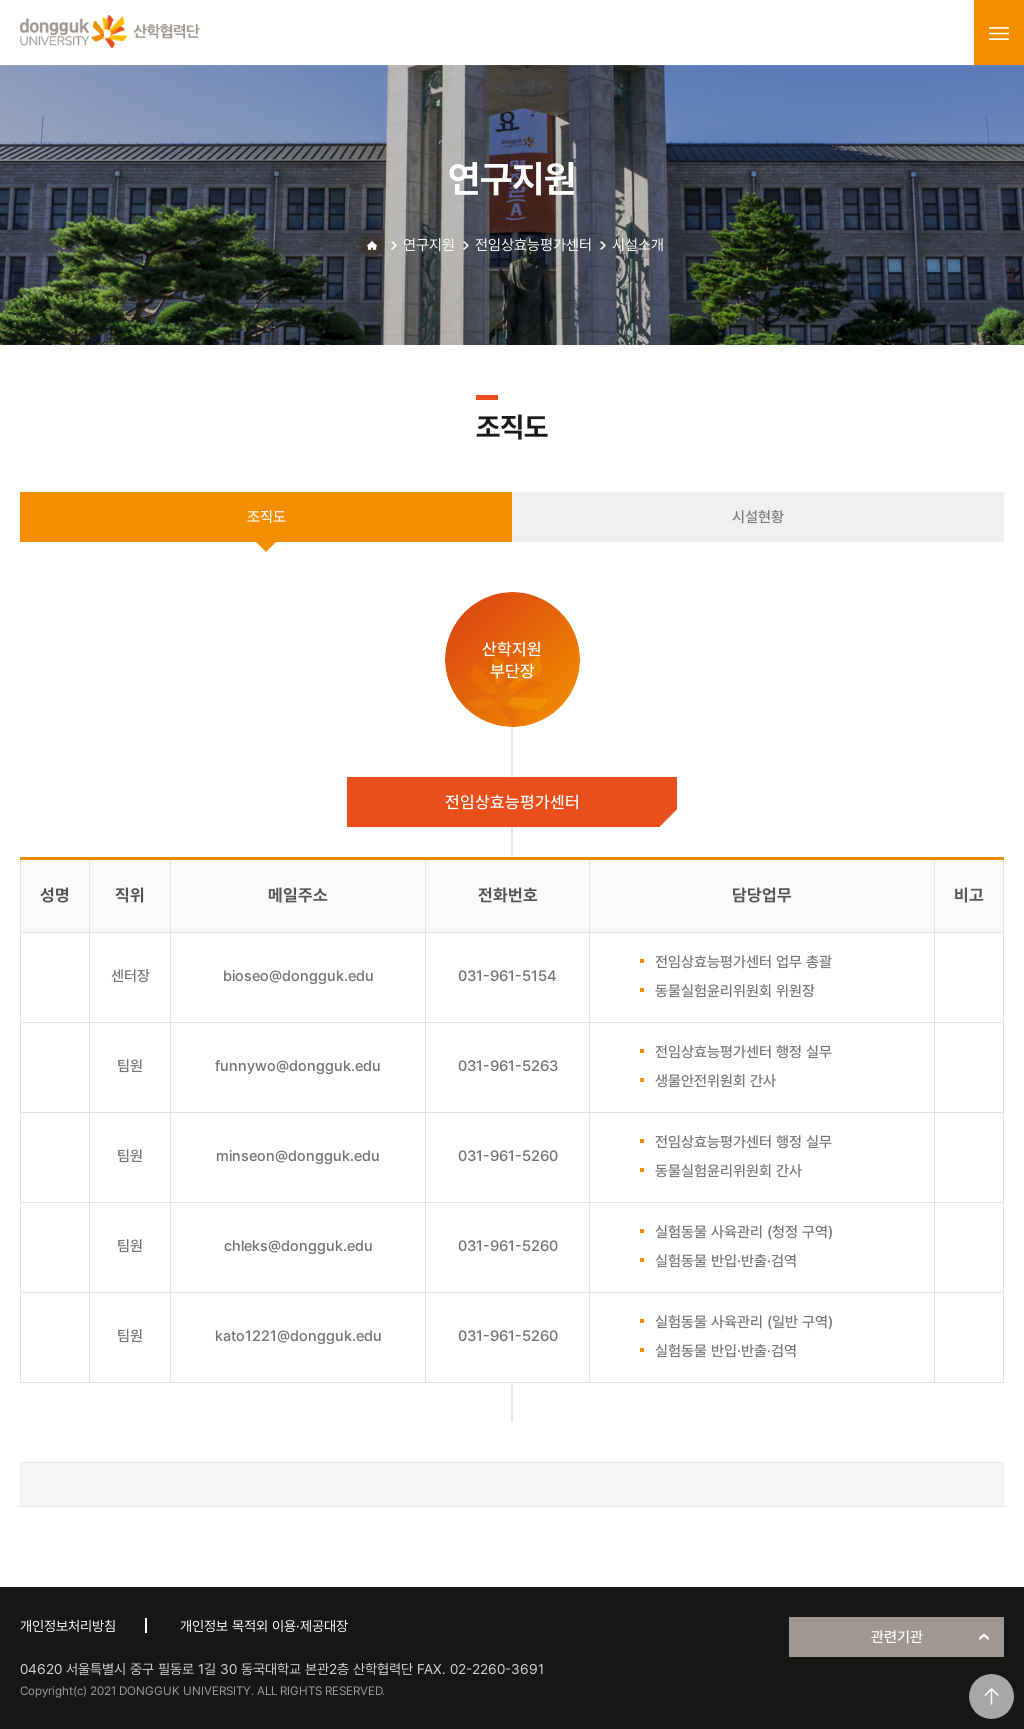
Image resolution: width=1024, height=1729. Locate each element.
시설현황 (758, 517)
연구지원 (429, 245)
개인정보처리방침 (68, 1626)
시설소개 (638, 245)
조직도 (266, 517)
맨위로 (991, 1696)
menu (999, 33)
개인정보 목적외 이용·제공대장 (264, 1626)
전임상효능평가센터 (533, 245)
